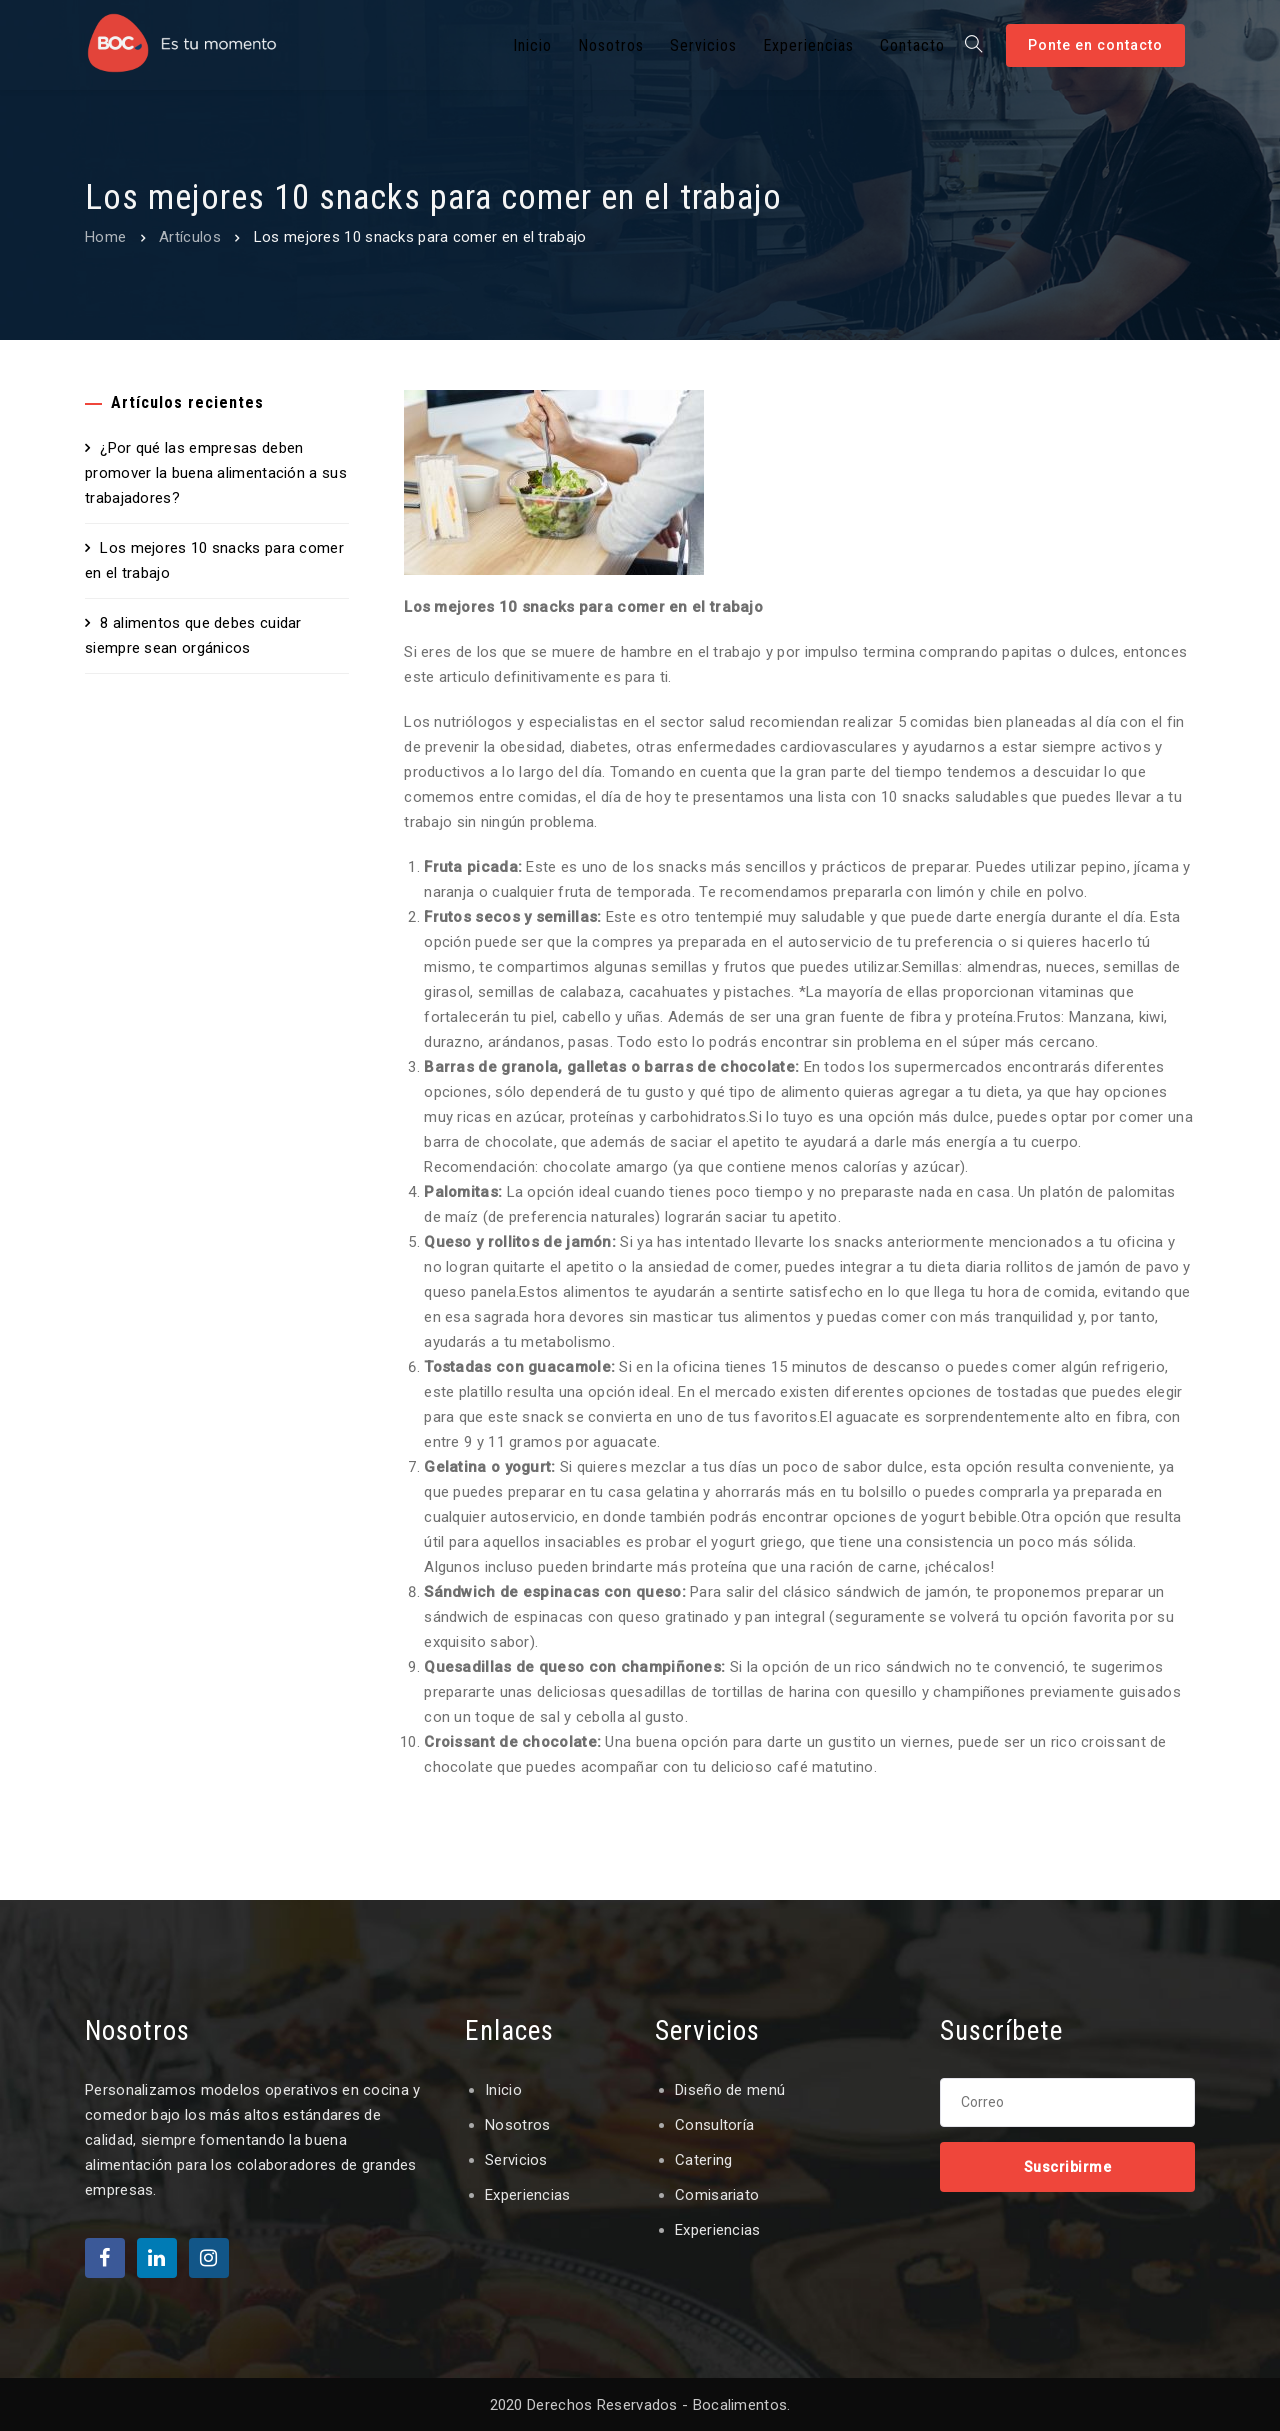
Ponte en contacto (1095, 45)
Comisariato (717, 2195)
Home (105, 237)
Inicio (503, 2090)
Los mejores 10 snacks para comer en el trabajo (214, 560)
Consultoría (714, 2125)
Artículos (190, 237)
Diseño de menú (730, 2090)
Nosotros (517, 2125)
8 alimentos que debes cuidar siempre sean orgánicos (193, 635)
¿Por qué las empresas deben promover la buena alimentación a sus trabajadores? (216, 473)
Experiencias (528, 2195)
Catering (703, 2160)
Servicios (516, 2160)
